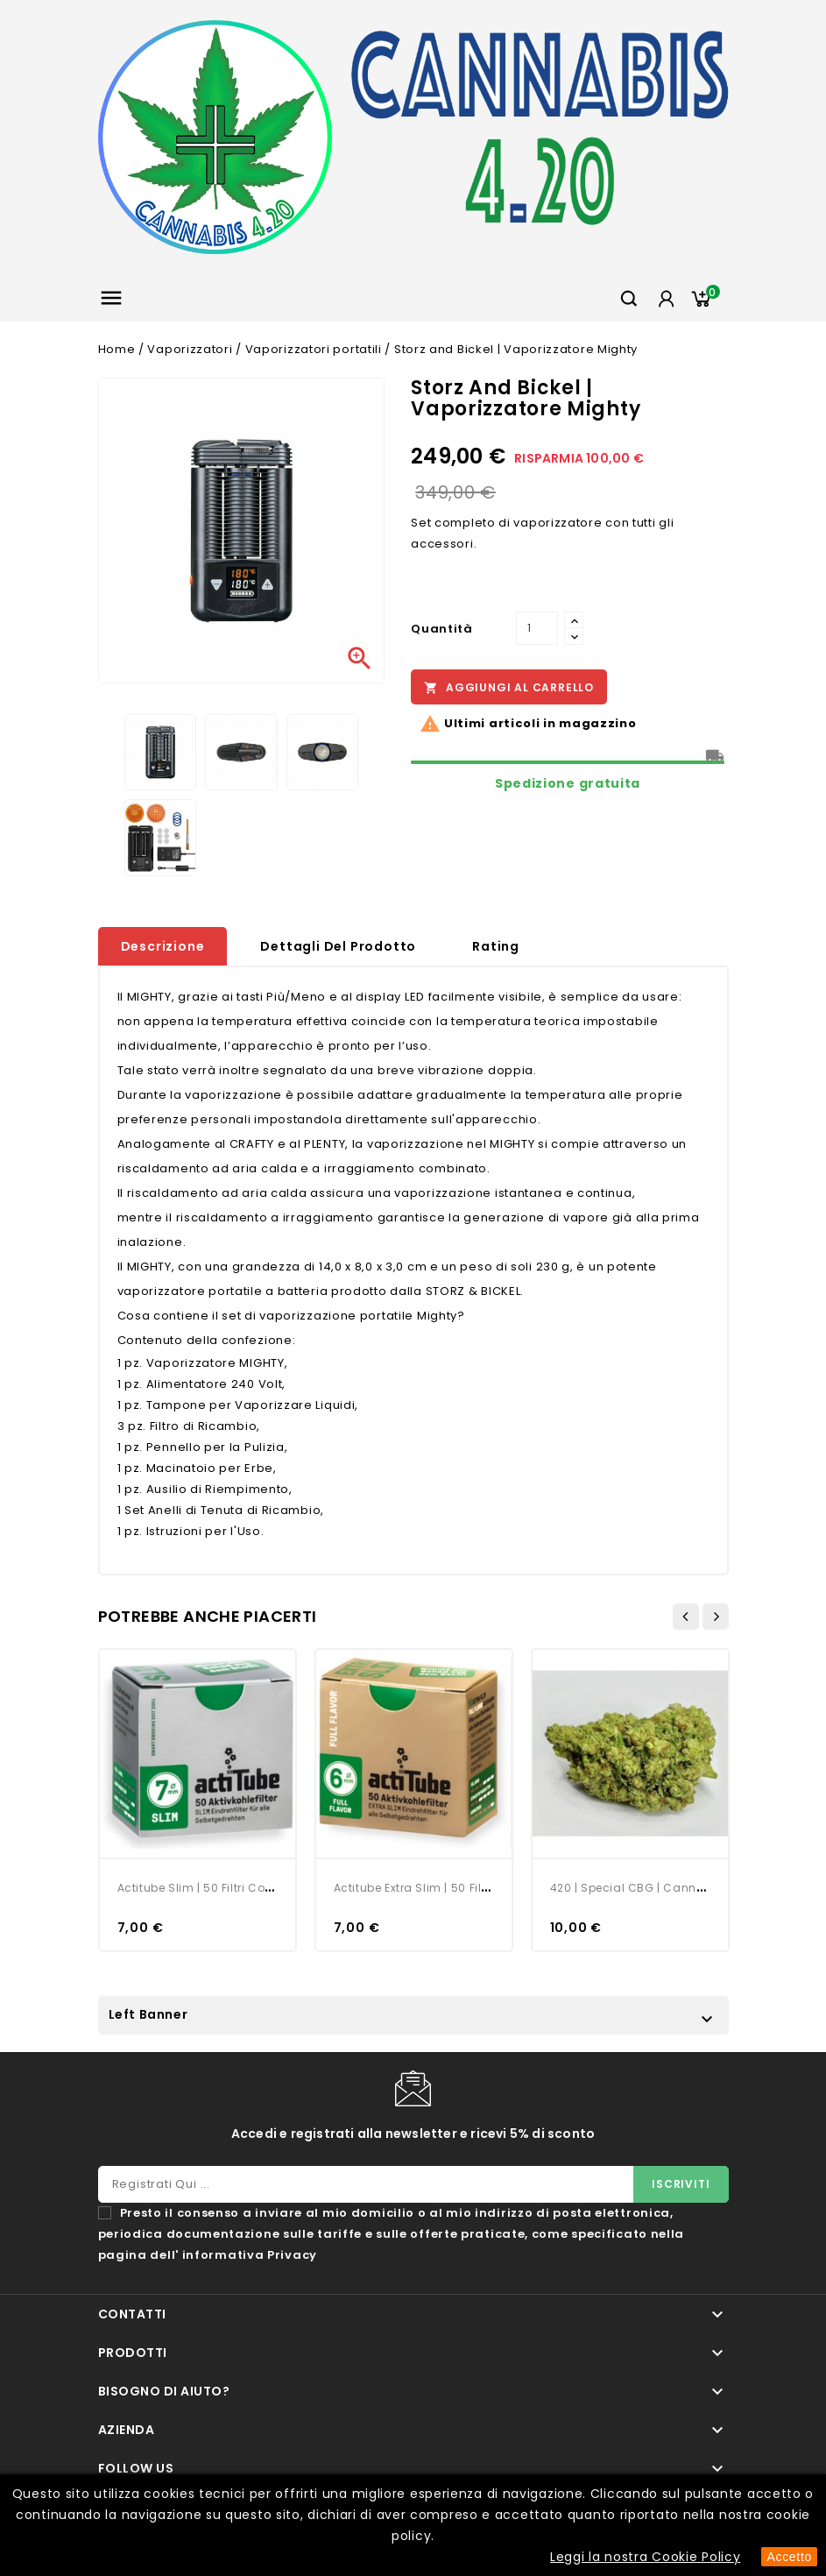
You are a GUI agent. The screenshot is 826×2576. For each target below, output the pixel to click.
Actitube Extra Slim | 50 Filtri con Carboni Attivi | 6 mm (489, 1887)
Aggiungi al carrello (509, 688)
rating (495, 946)
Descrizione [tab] (163, 946)
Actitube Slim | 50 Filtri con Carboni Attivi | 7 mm (256, 1887)
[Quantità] (537, 628)
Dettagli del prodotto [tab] (338, 946)
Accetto (789, 2557)
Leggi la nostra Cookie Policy (645, 2556)
